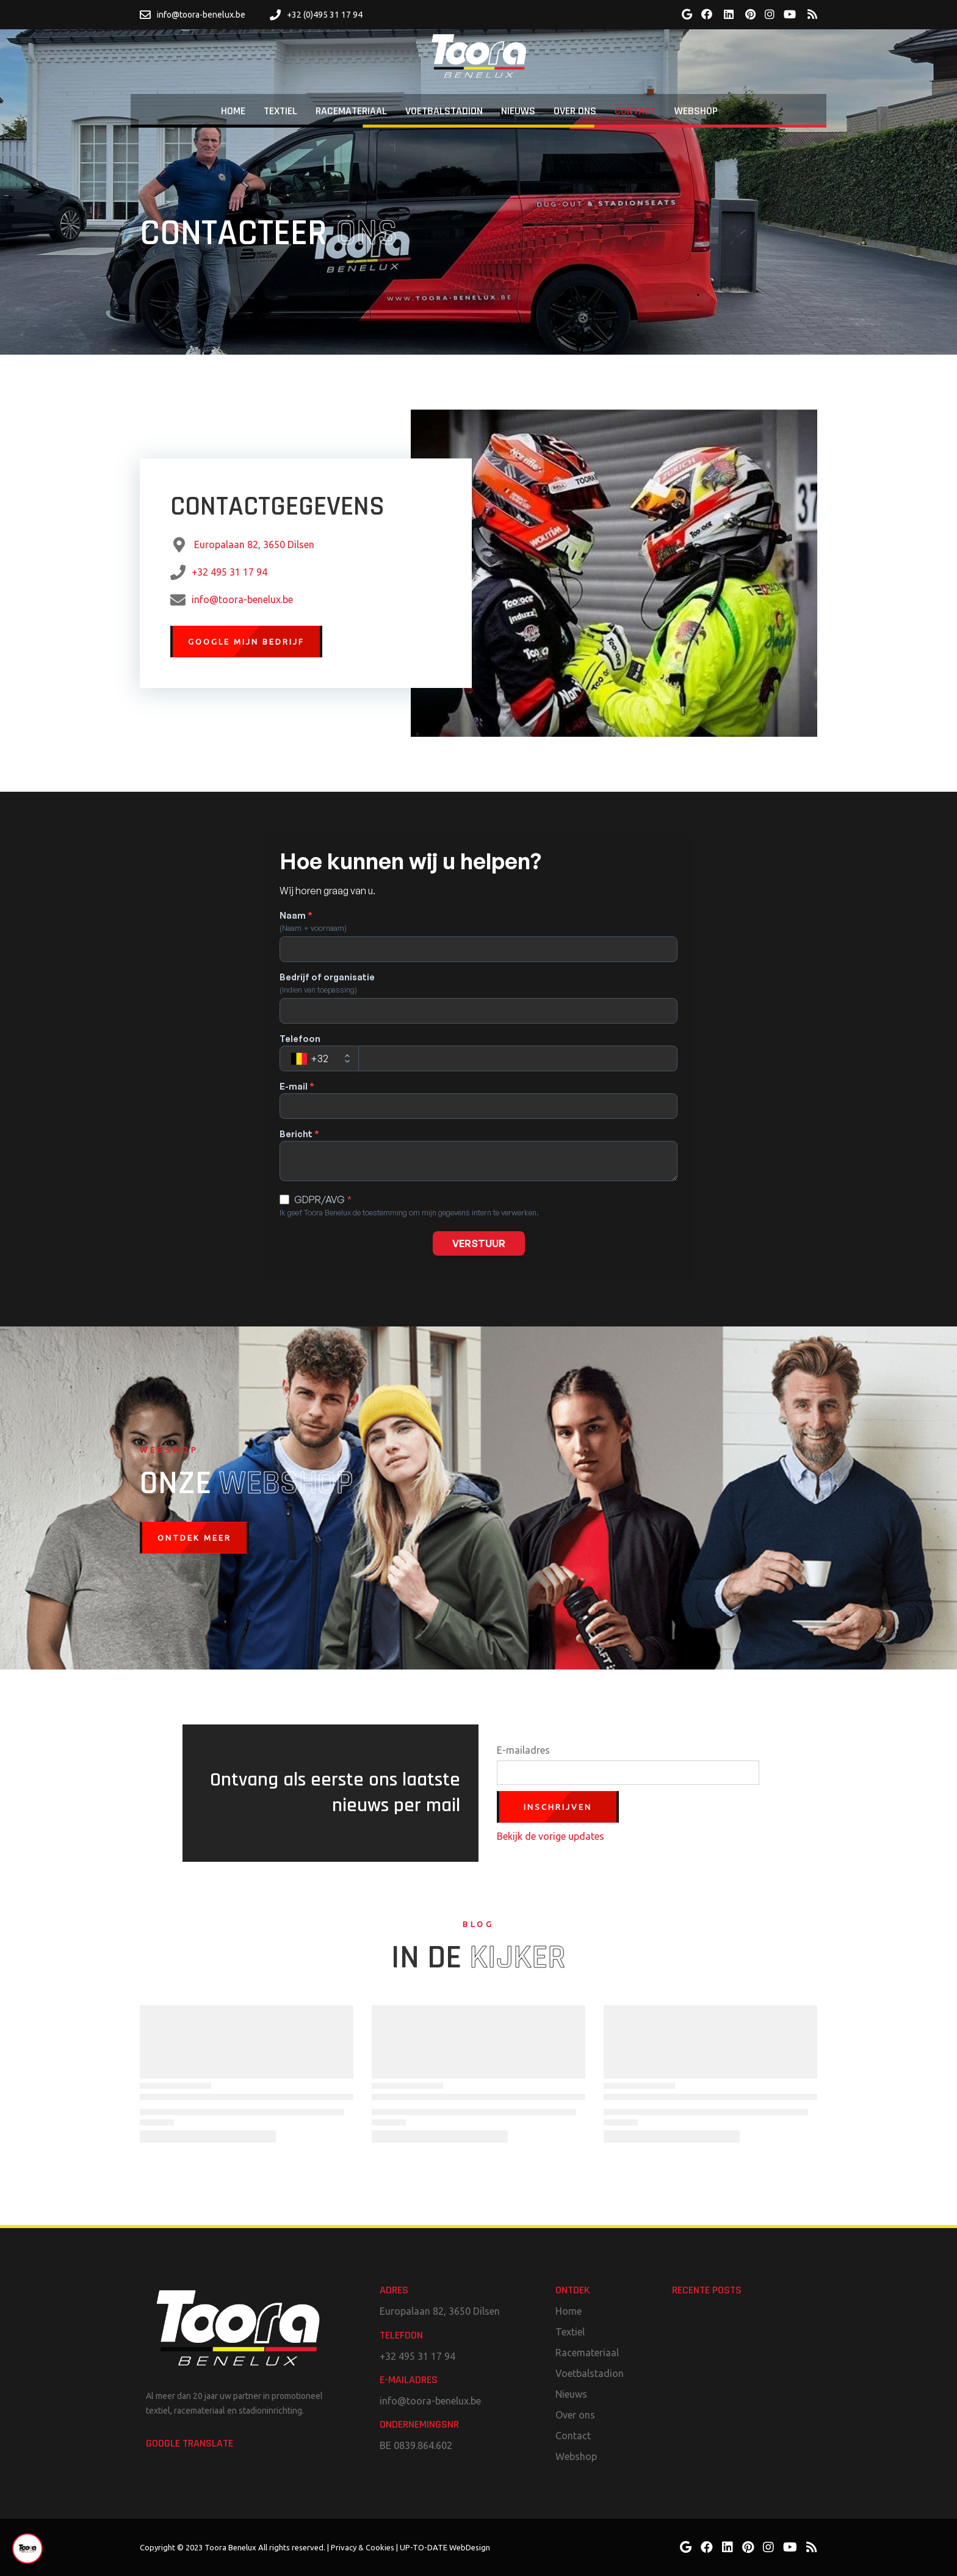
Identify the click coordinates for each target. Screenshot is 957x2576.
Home (568, 2311)
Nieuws (571, 2394)
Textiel (570, 2331)
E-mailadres (523, 1750)
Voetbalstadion (589, 2373)
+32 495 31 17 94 (229, 571)
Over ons (575, 2414)
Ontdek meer (194, 1537)
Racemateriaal (587, 2352)
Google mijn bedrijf (246, 641)
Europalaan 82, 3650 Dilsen (254, 544)
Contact (573, 2435)
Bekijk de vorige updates (550, 1836)
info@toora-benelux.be (242, 599)
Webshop (576, 2456)
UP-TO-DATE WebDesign (445, 2547)
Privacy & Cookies (362, 2547)
